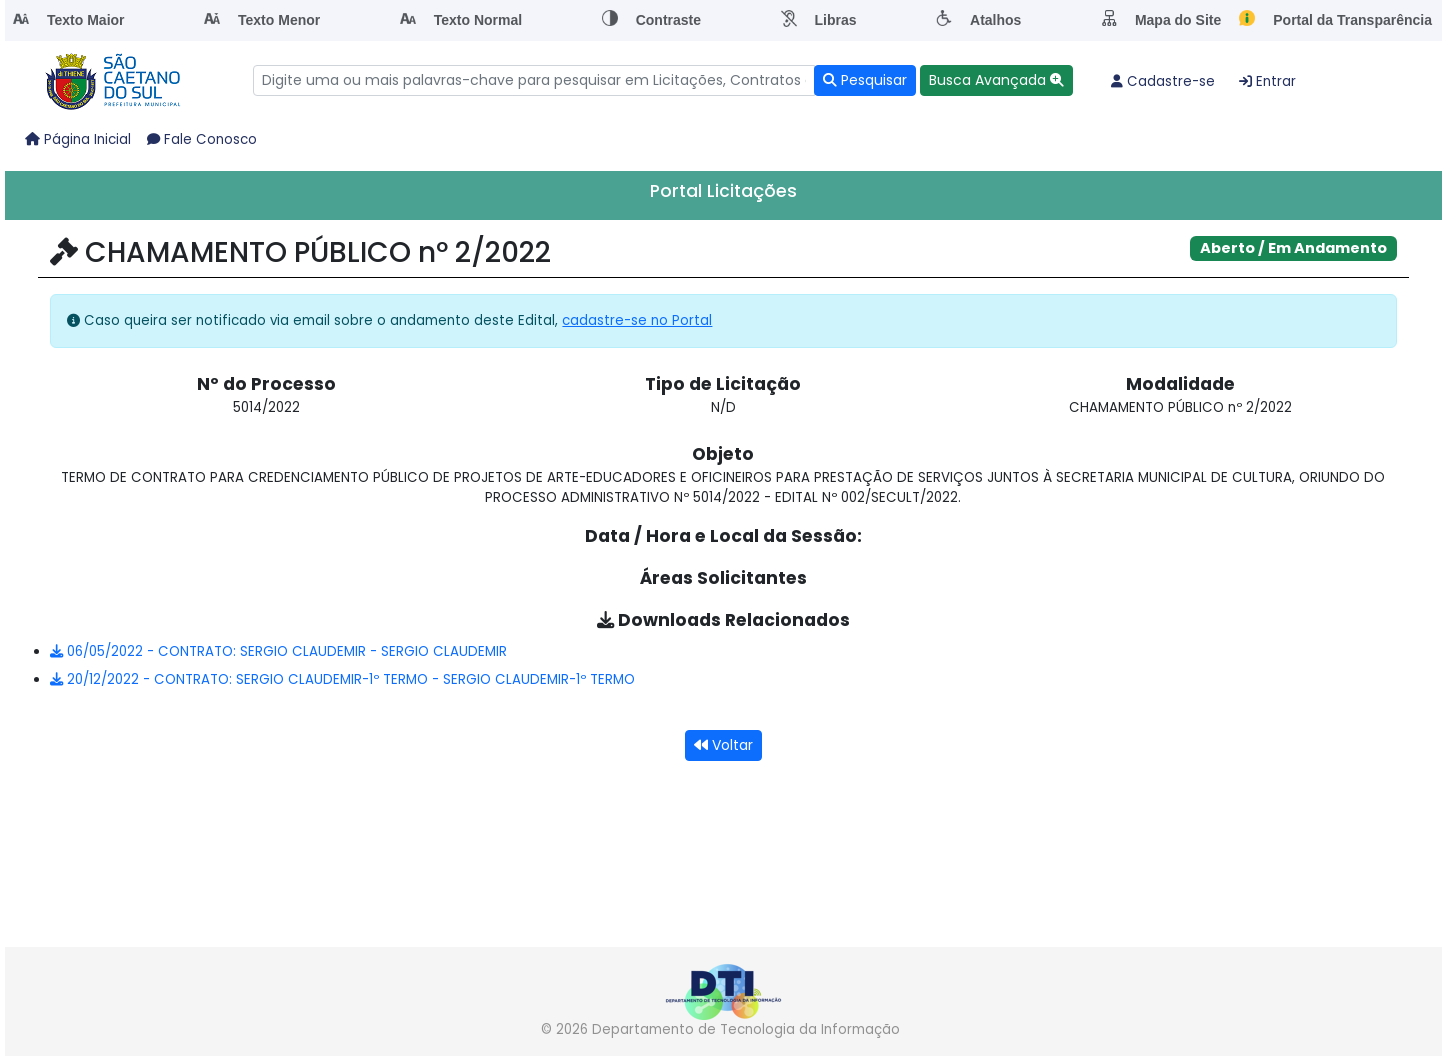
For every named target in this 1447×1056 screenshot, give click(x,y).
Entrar (1267, 81)
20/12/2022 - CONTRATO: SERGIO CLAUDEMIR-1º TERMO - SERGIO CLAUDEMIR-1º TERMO (342, 679)
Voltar (723, 745)
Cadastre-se (1163, 81)
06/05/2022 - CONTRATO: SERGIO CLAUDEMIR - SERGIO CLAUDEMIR (278, 651)
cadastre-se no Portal (637, 320)
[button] (996, 80)
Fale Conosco (202, 139)
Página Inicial (78, 139)
